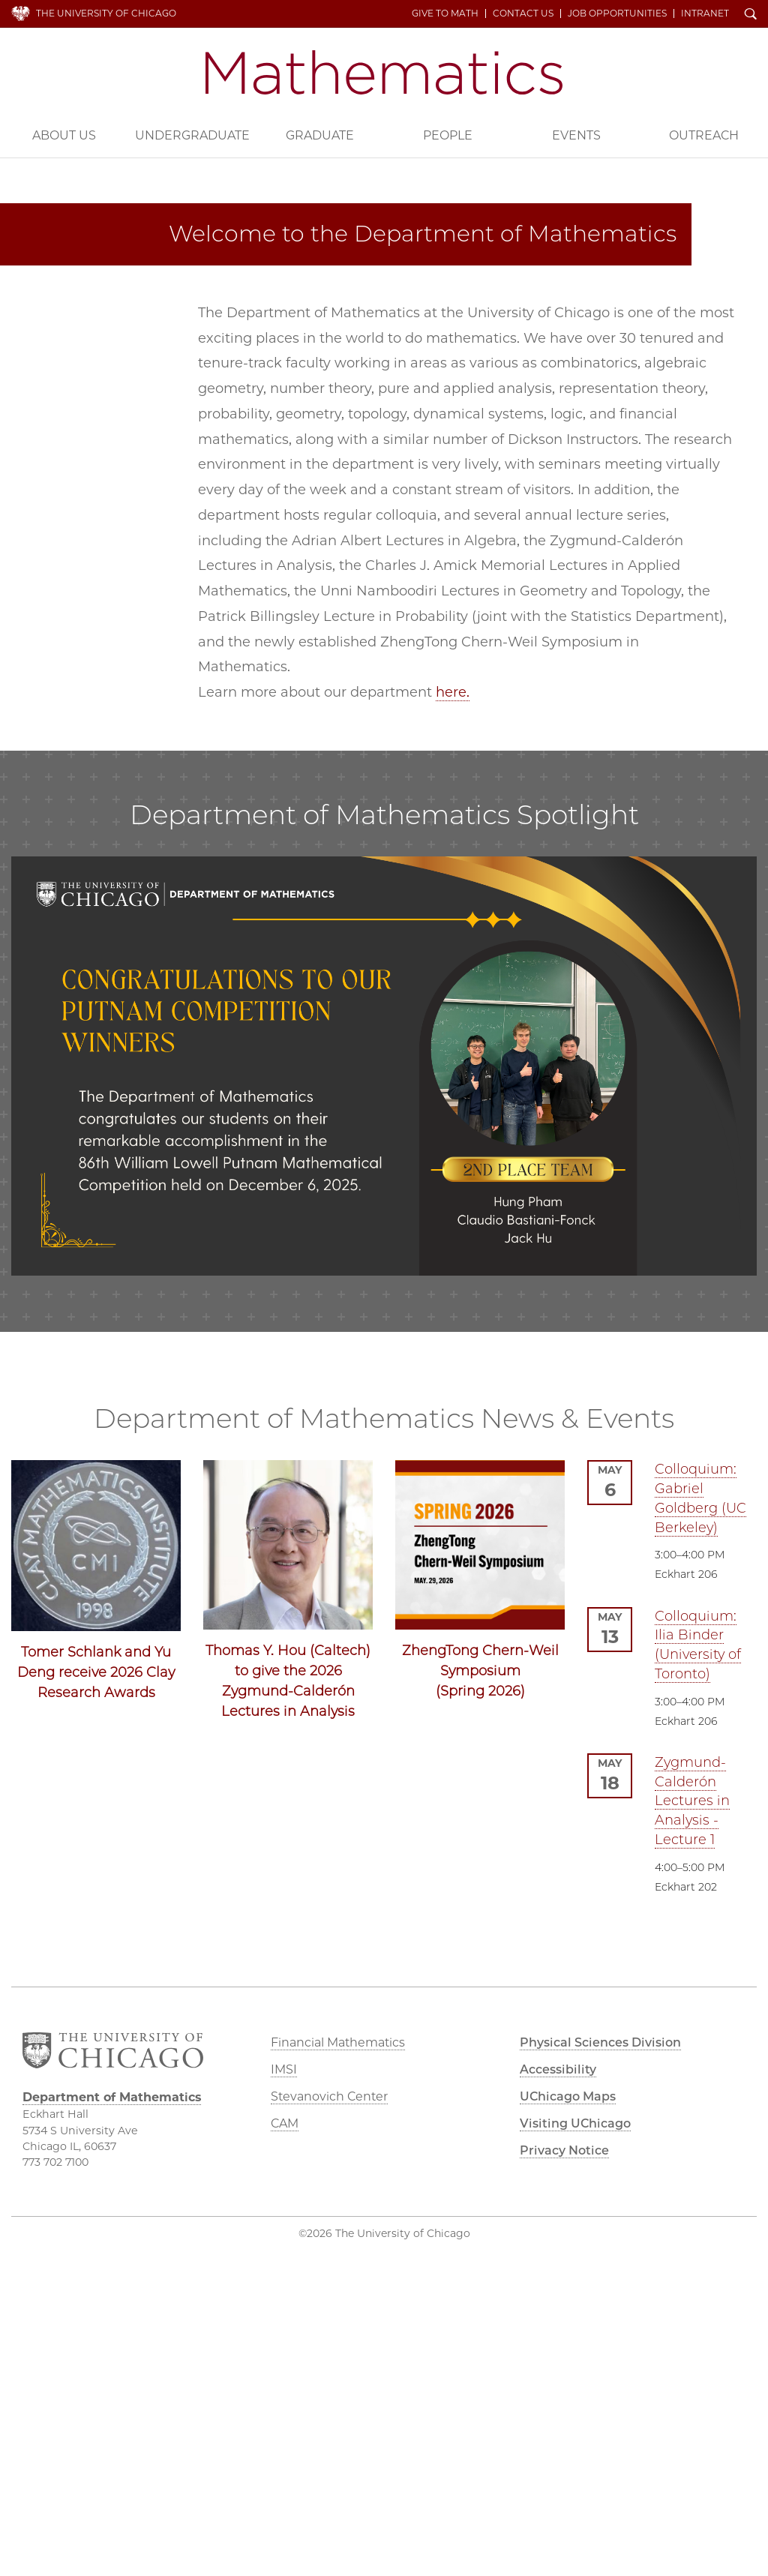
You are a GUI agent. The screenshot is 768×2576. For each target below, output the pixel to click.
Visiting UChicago (575, 2123)
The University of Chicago (106, 13)
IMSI (284, 2069)
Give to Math (445, 13)
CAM (284, 2123)
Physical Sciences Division (600, 2042)
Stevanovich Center (329, 2096)
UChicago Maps (568, 2096)
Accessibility (558, 2069)
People (447, 135)
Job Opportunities (617, 13)
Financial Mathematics (338, 2042)
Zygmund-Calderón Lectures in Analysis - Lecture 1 (692, 1801)
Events (576, 135)
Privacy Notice (564, 2150)
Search (751, 15)
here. (453, 692)
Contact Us (523, 13)
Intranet (705, 13)
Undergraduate (192, 135)
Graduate (320, 135)
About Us (64, 135)
